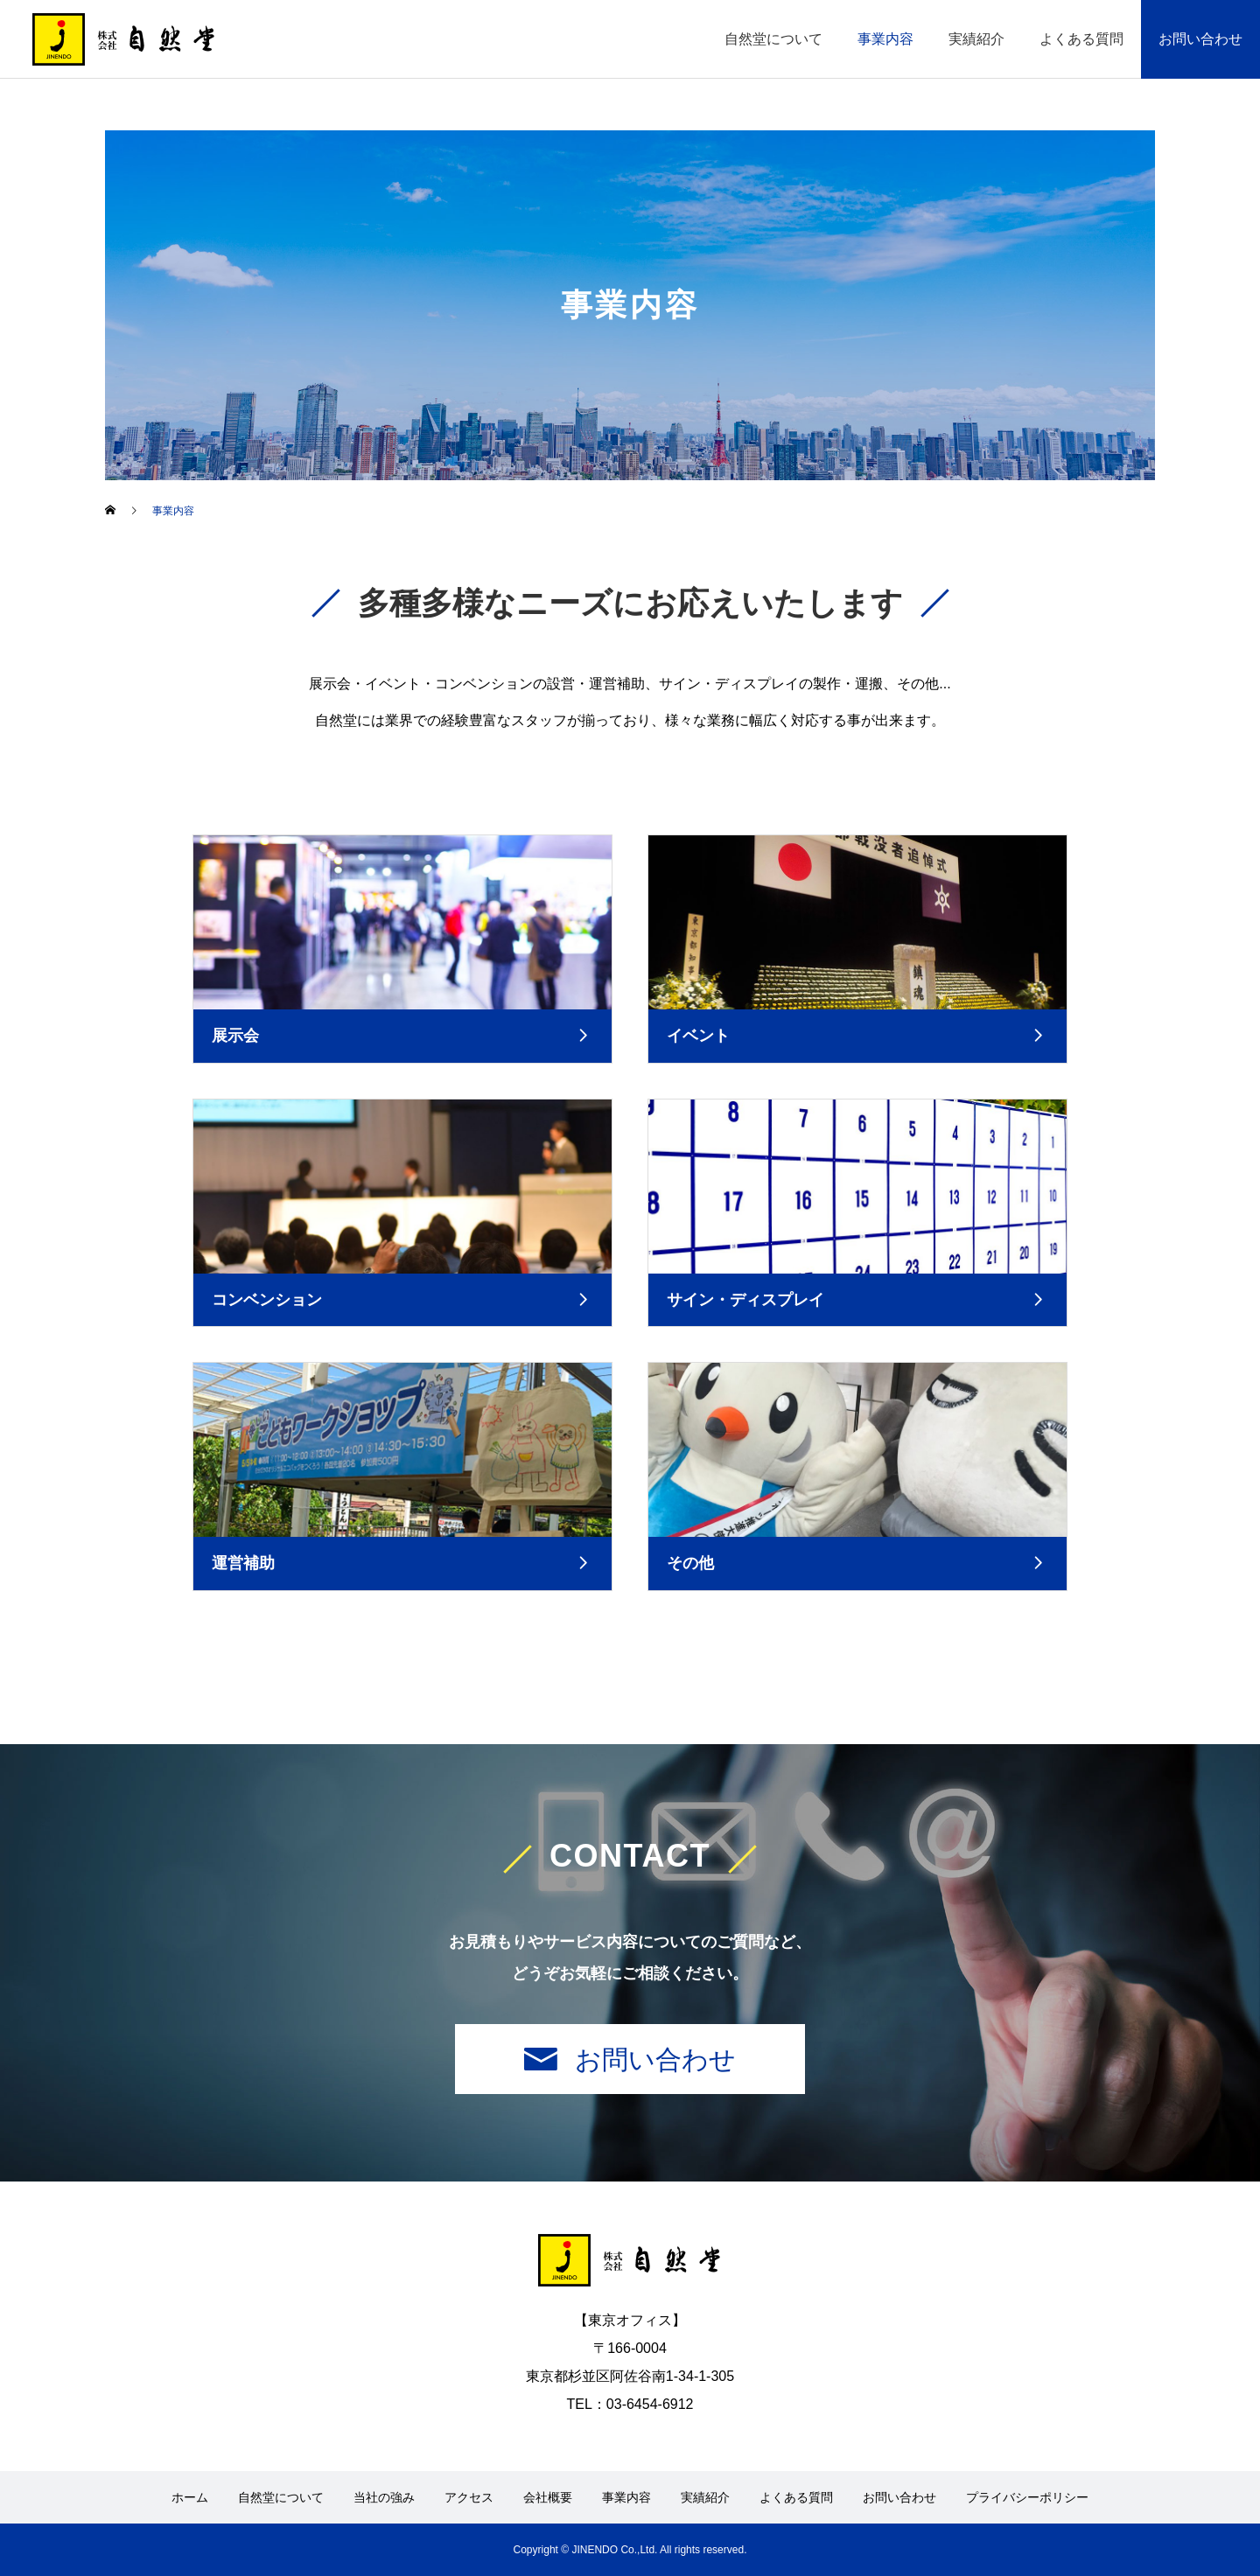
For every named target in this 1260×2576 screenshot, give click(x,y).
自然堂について (773, 38)
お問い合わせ (1200, 38)
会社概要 (547, 2497)
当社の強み (384, 2497)
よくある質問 (1082, 38)
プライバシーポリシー (1027, 2497)
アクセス (469, 2497)
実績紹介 (976, 38)
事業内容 (886, 38)
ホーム (190, 2497)
